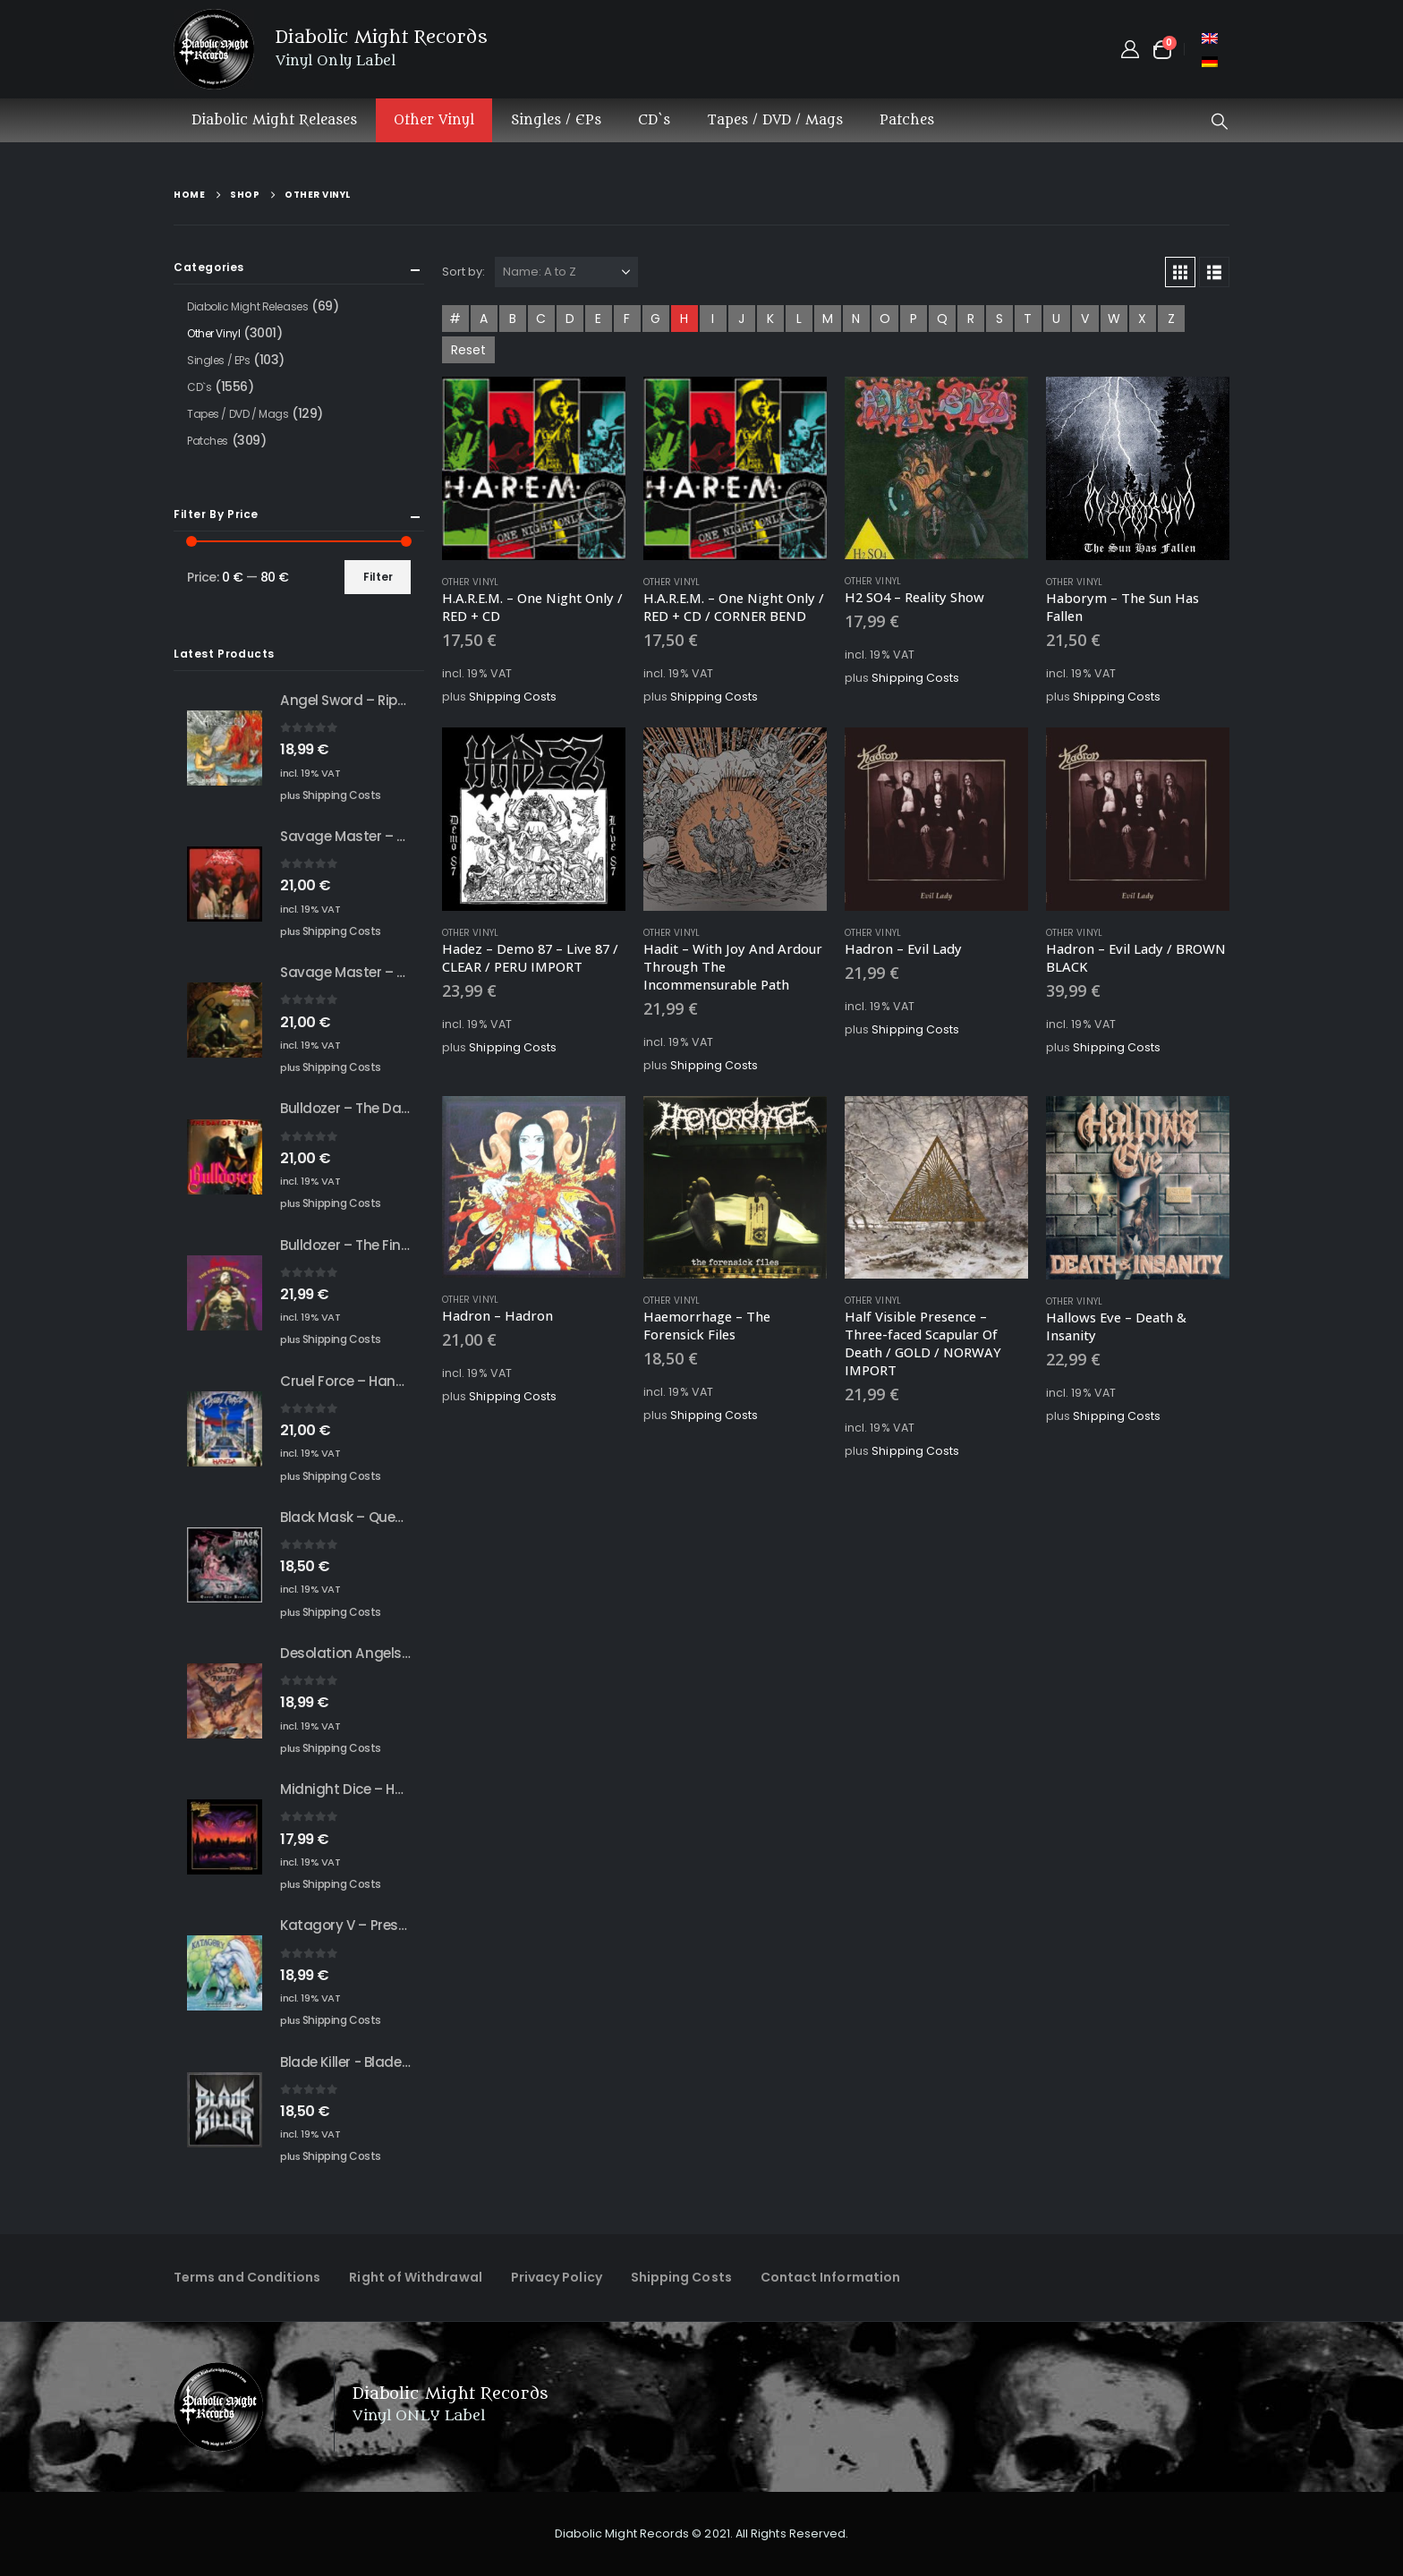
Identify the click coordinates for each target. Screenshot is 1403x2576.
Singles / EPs (556, 120)
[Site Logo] (214, 49)
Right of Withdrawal (415, 2277)
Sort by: (464, 271)
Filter (378, 576)
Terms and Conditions (247, 2277)
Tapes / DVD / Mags (775, 120)
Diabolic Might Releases (274, 120)
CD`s (654, 120)
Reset (468, 350)
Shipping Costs (513, 696)
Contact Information (830, 2277)
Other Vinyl (434, 120)
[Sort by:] (566, 272)
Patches (907, 120)
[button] (1219, 121)
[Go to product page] (533, 468)
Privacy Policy (556, 2277)
